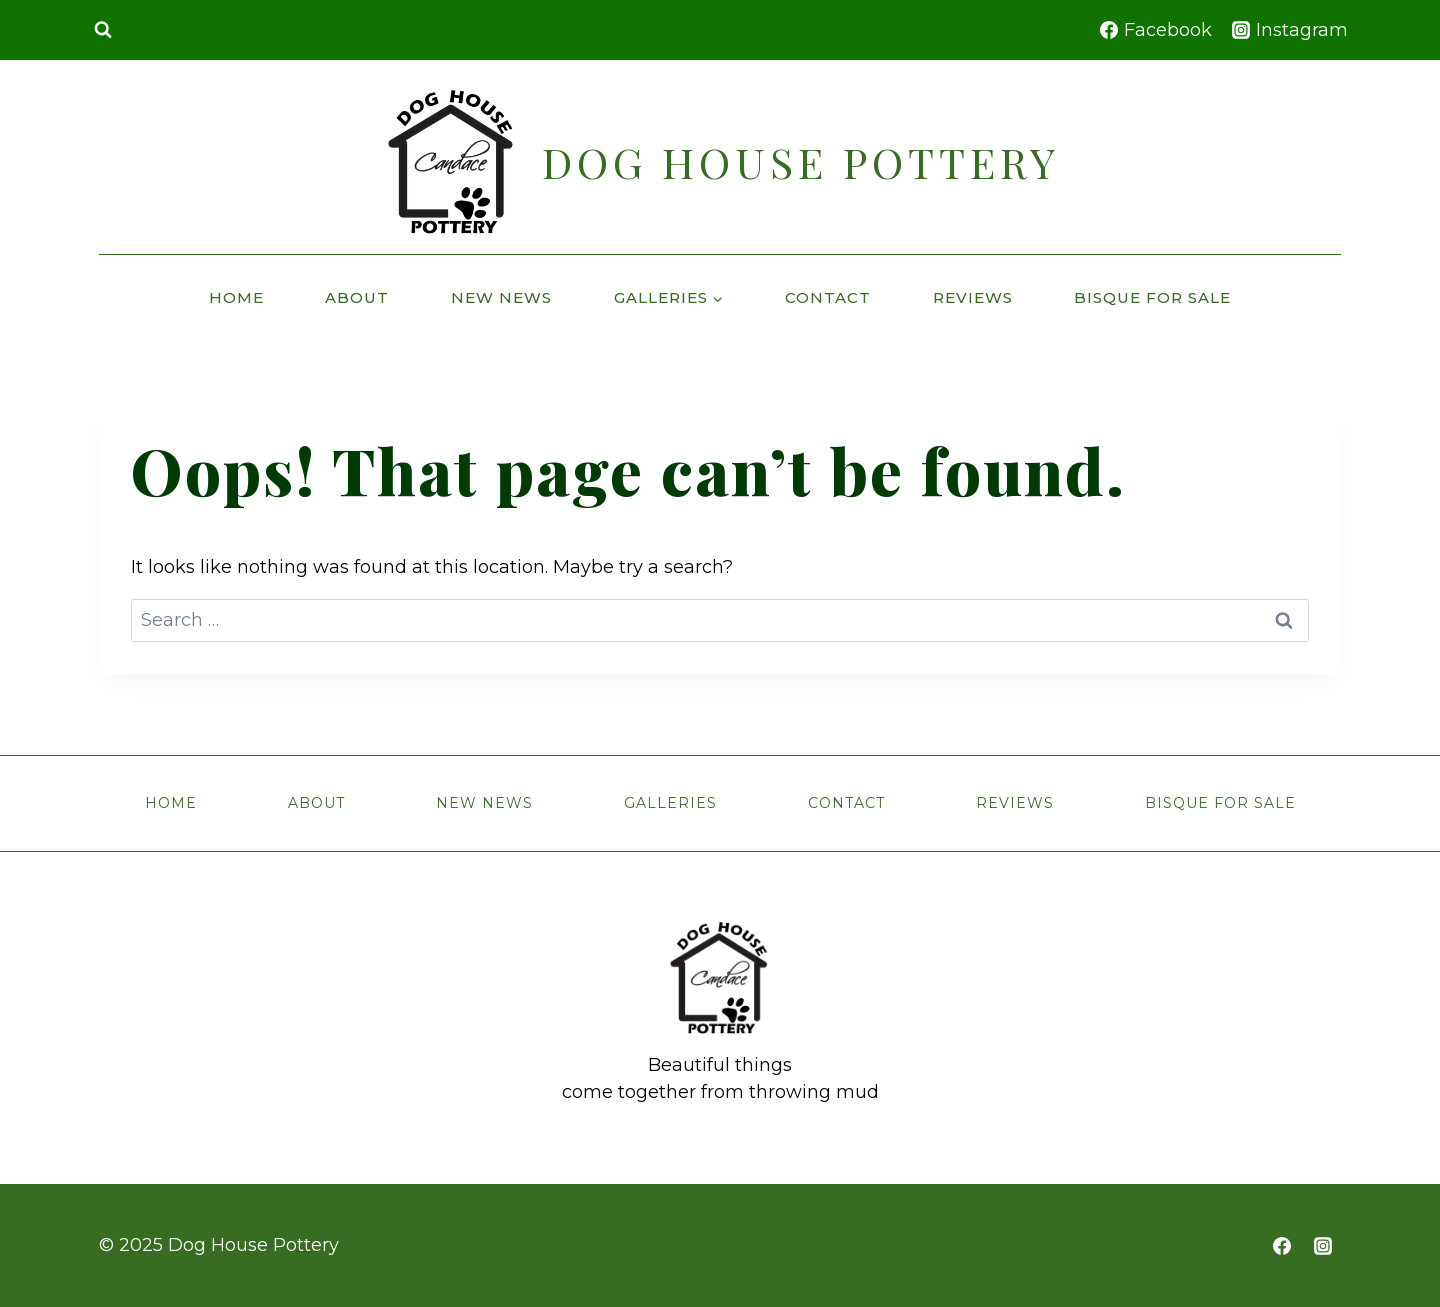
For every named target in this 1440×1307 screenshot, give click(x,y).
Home (236, 297)
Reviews (973, 297)
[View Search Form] (103, 30)
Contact (828, 297)
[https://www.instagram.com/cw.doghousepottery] (1323, 1246)
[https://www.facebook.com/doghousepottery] (1282, 1246)
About (357, 297)
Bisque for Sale (1152, 297)
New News (501, 297)
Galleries (670, 803)
